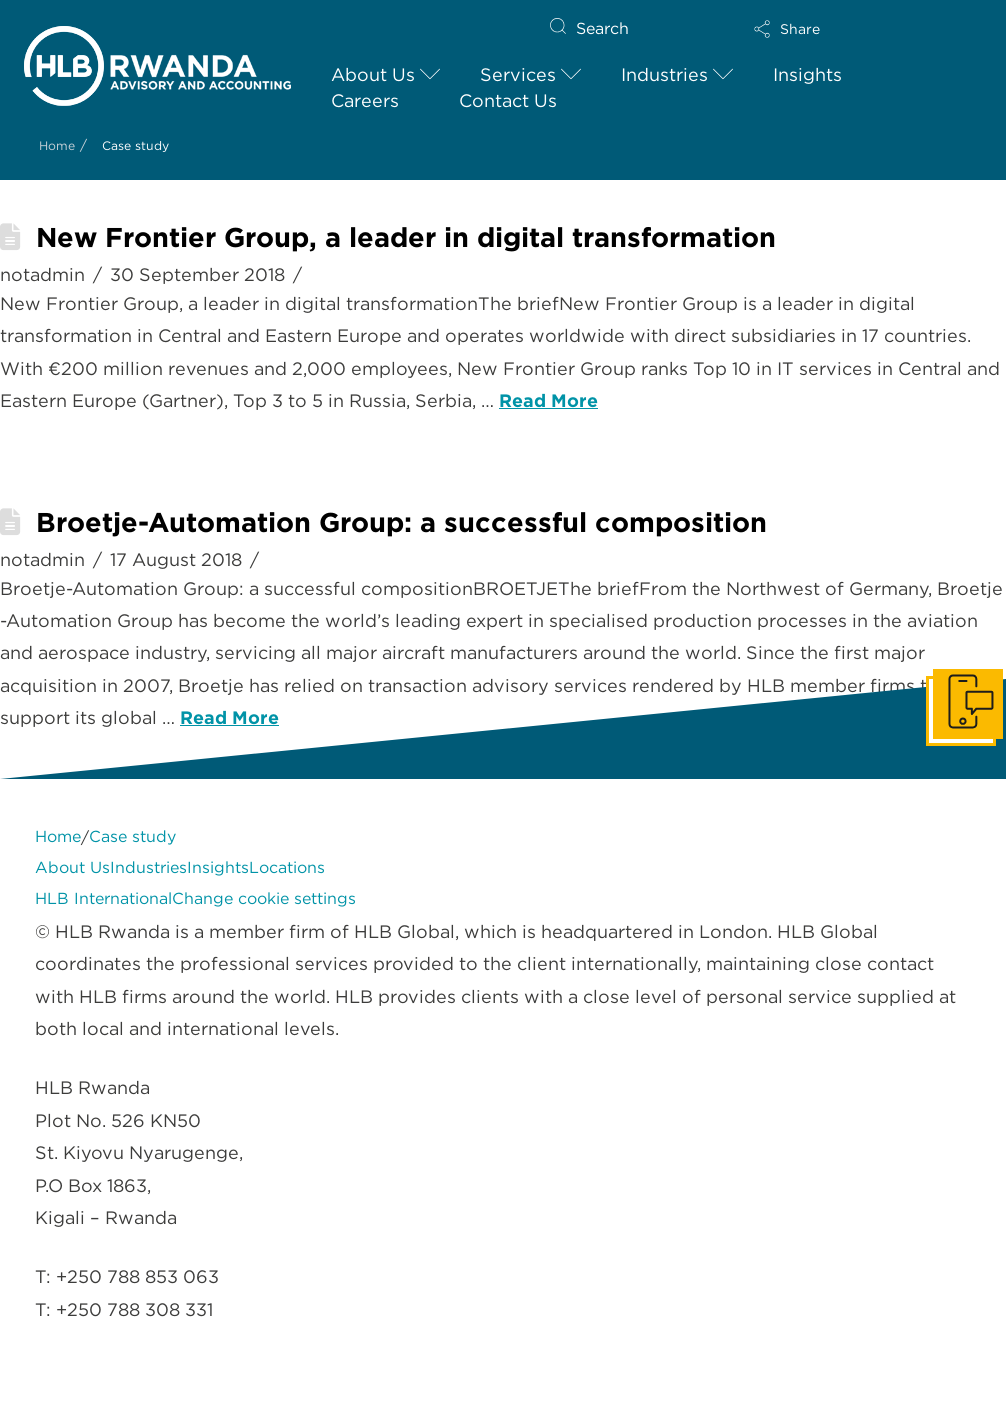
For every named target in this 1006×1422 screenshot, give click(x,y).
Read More (548, 400)
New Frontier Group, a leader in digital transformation (406, 237)
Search (602, 28)
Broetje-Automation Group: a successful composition (401, 522)
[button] (846, 29)
